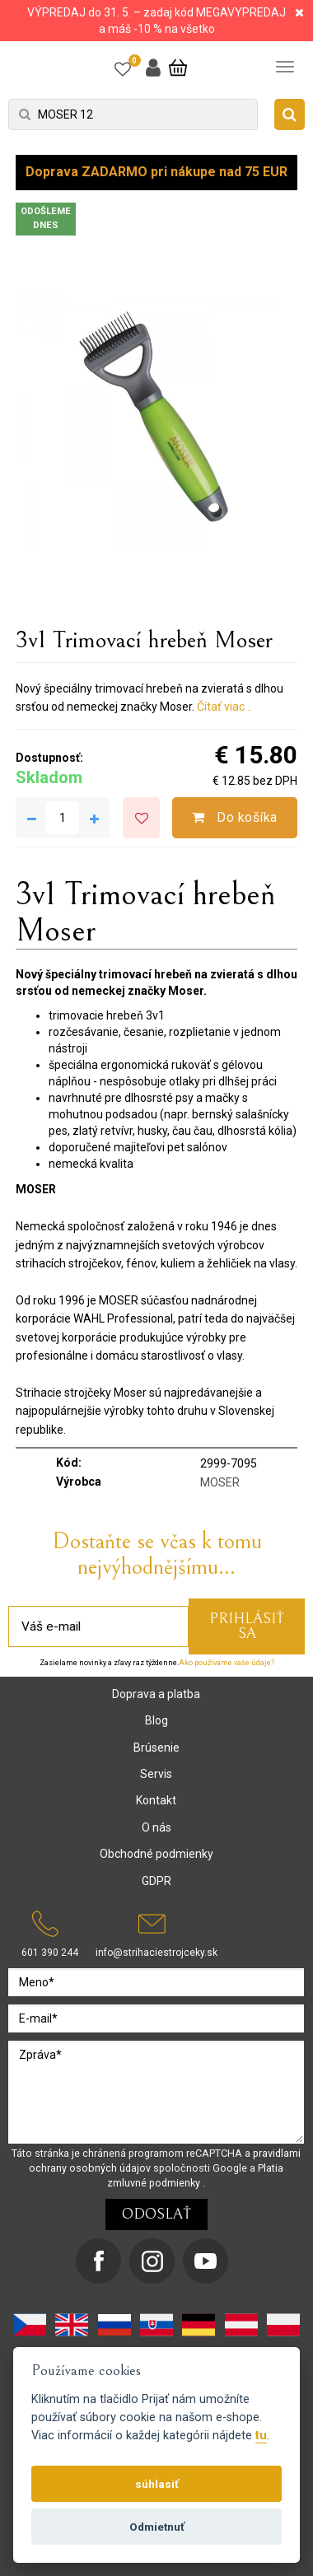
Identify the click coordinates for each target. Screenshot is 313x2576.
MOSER (220, 1482)
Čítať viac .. (224, 706)
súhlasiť (157, 2483)
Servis (156, 1773)
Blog (156, 1720)
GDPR (156, 1881)
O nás (156, 1827)
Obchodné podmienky (156, 1853)
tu (261, 2436)
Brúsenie (156, 1747)
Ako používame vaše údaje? (226, 1663)
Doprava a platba (156, 1694)
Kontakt (156, 1800)
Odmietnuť (157, 2526)
